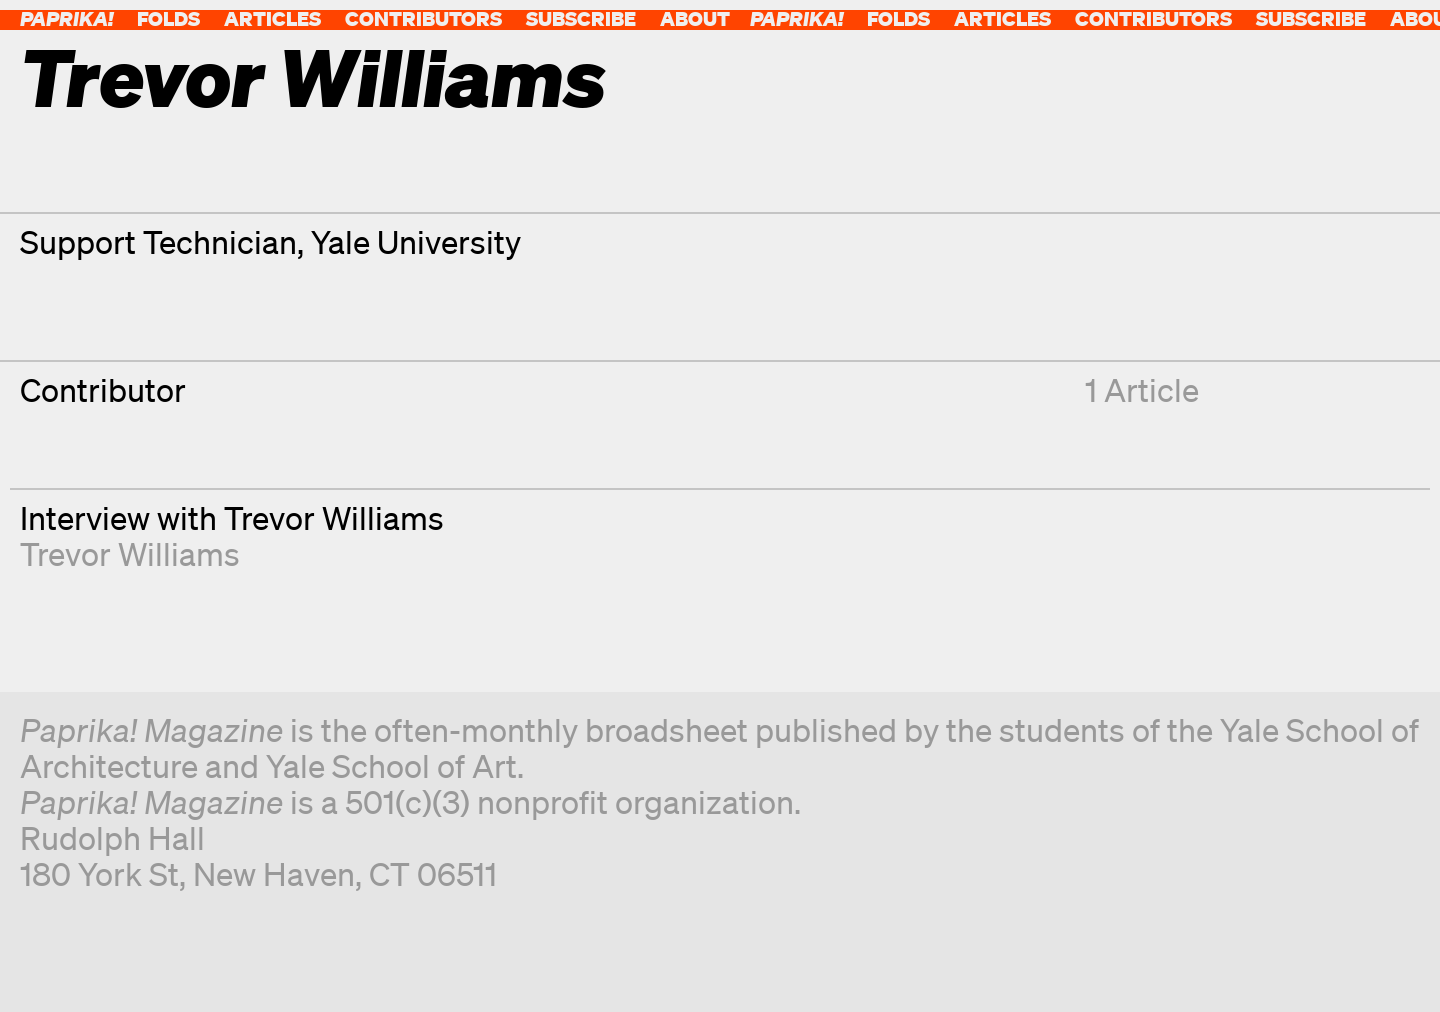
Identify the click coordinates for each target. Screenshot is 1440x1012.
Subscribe (581, 18)
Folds (168, 18)
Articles (272, 18)
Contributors (423, 18)
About (695, 18)
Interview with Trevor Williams (232, 517)
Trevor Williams (130, 553)
